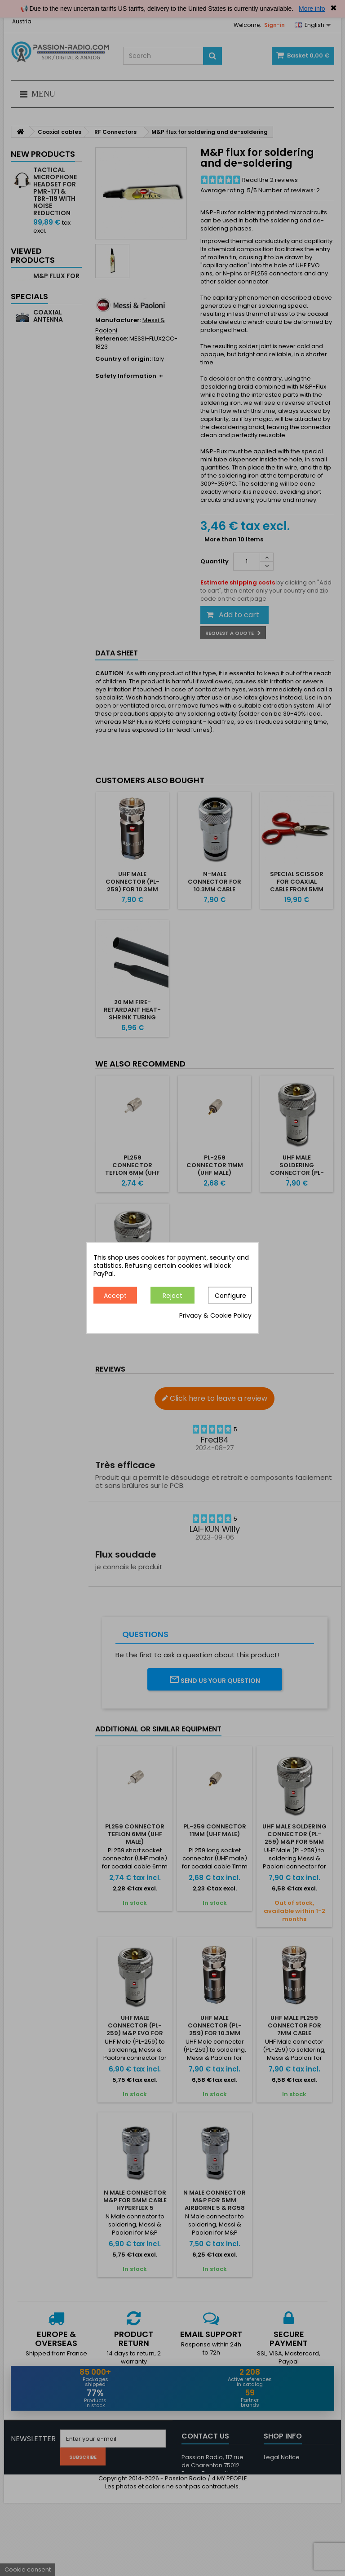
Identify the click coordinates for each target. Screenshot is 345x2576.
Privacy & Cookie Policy (215, 1316)
